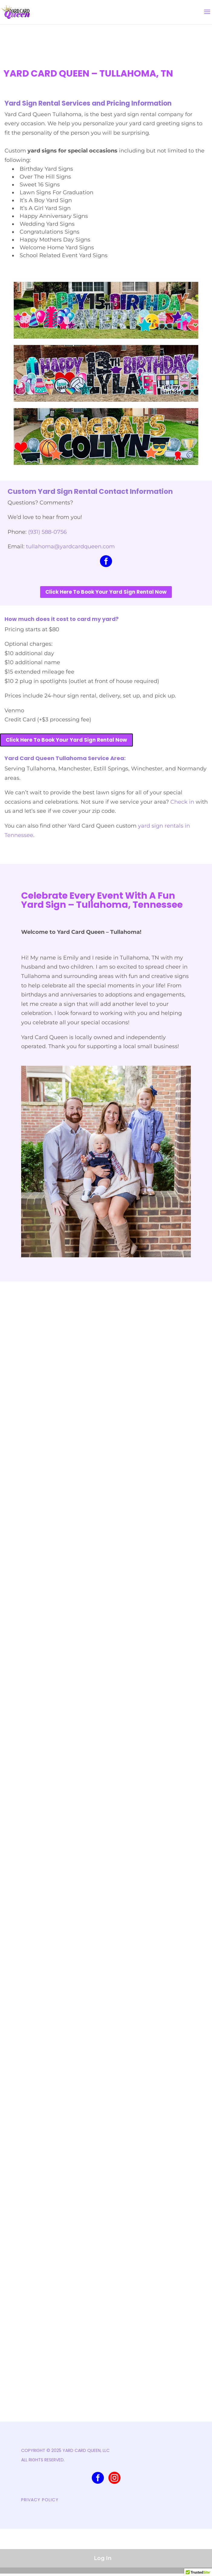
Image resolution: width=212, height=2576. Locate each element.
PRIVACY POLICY (40, 2500)
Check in (182, 802)
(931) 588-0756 (47, 532)
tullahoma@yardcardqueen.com (70, 546)
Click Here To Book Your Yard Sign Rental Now (106, 592)
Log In (102, 2558)
